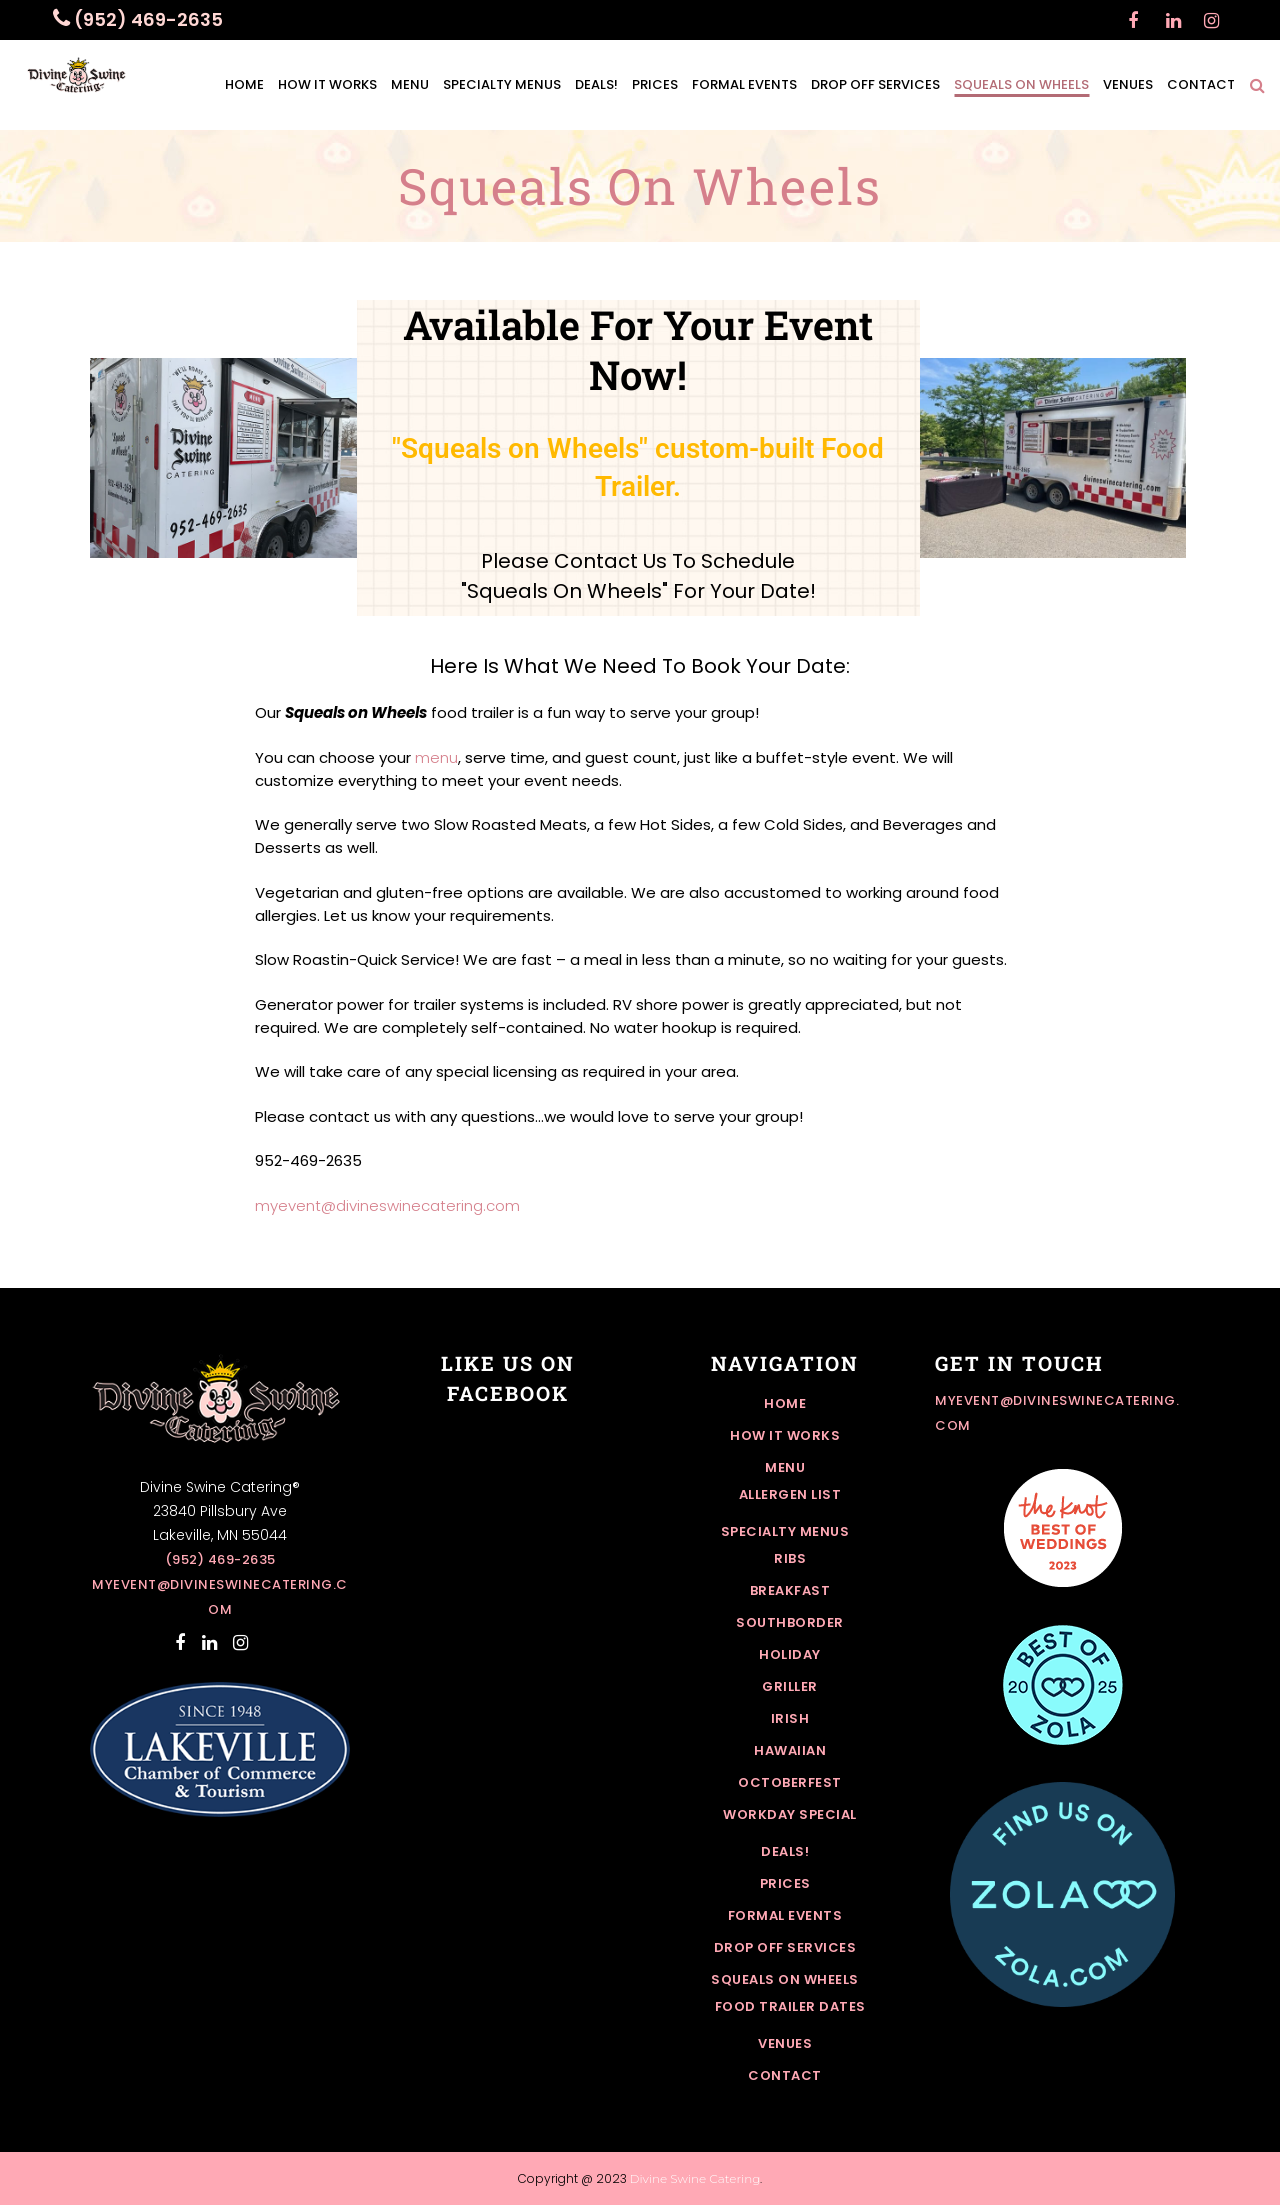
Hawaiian (790, 1750)
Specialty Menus (785, 1531)
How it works (785, 1435)
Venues (785, 2043)
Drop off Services (785, 1947)
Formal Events (785, 1915)
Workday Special (790, 1814)
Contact (785, 2075)
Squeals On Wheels (785, 1979)
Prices (785, 1883)
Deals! (785, 1851)
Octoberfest (790, 1782)
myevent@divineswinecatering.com (387, 1205)
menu (436, 757)
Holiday (790, 1654)
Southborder (790, 1622)
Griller (790, 1686)
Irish (790, 1718)
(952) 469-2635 (220, 1559)
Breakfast (790, 1590)
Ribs (790, 1558)
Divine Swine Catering (695, 2178)
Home (785, 1403)
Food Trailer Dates (790, 2006)
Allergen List (790, 1494)
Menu (785, 1467)
